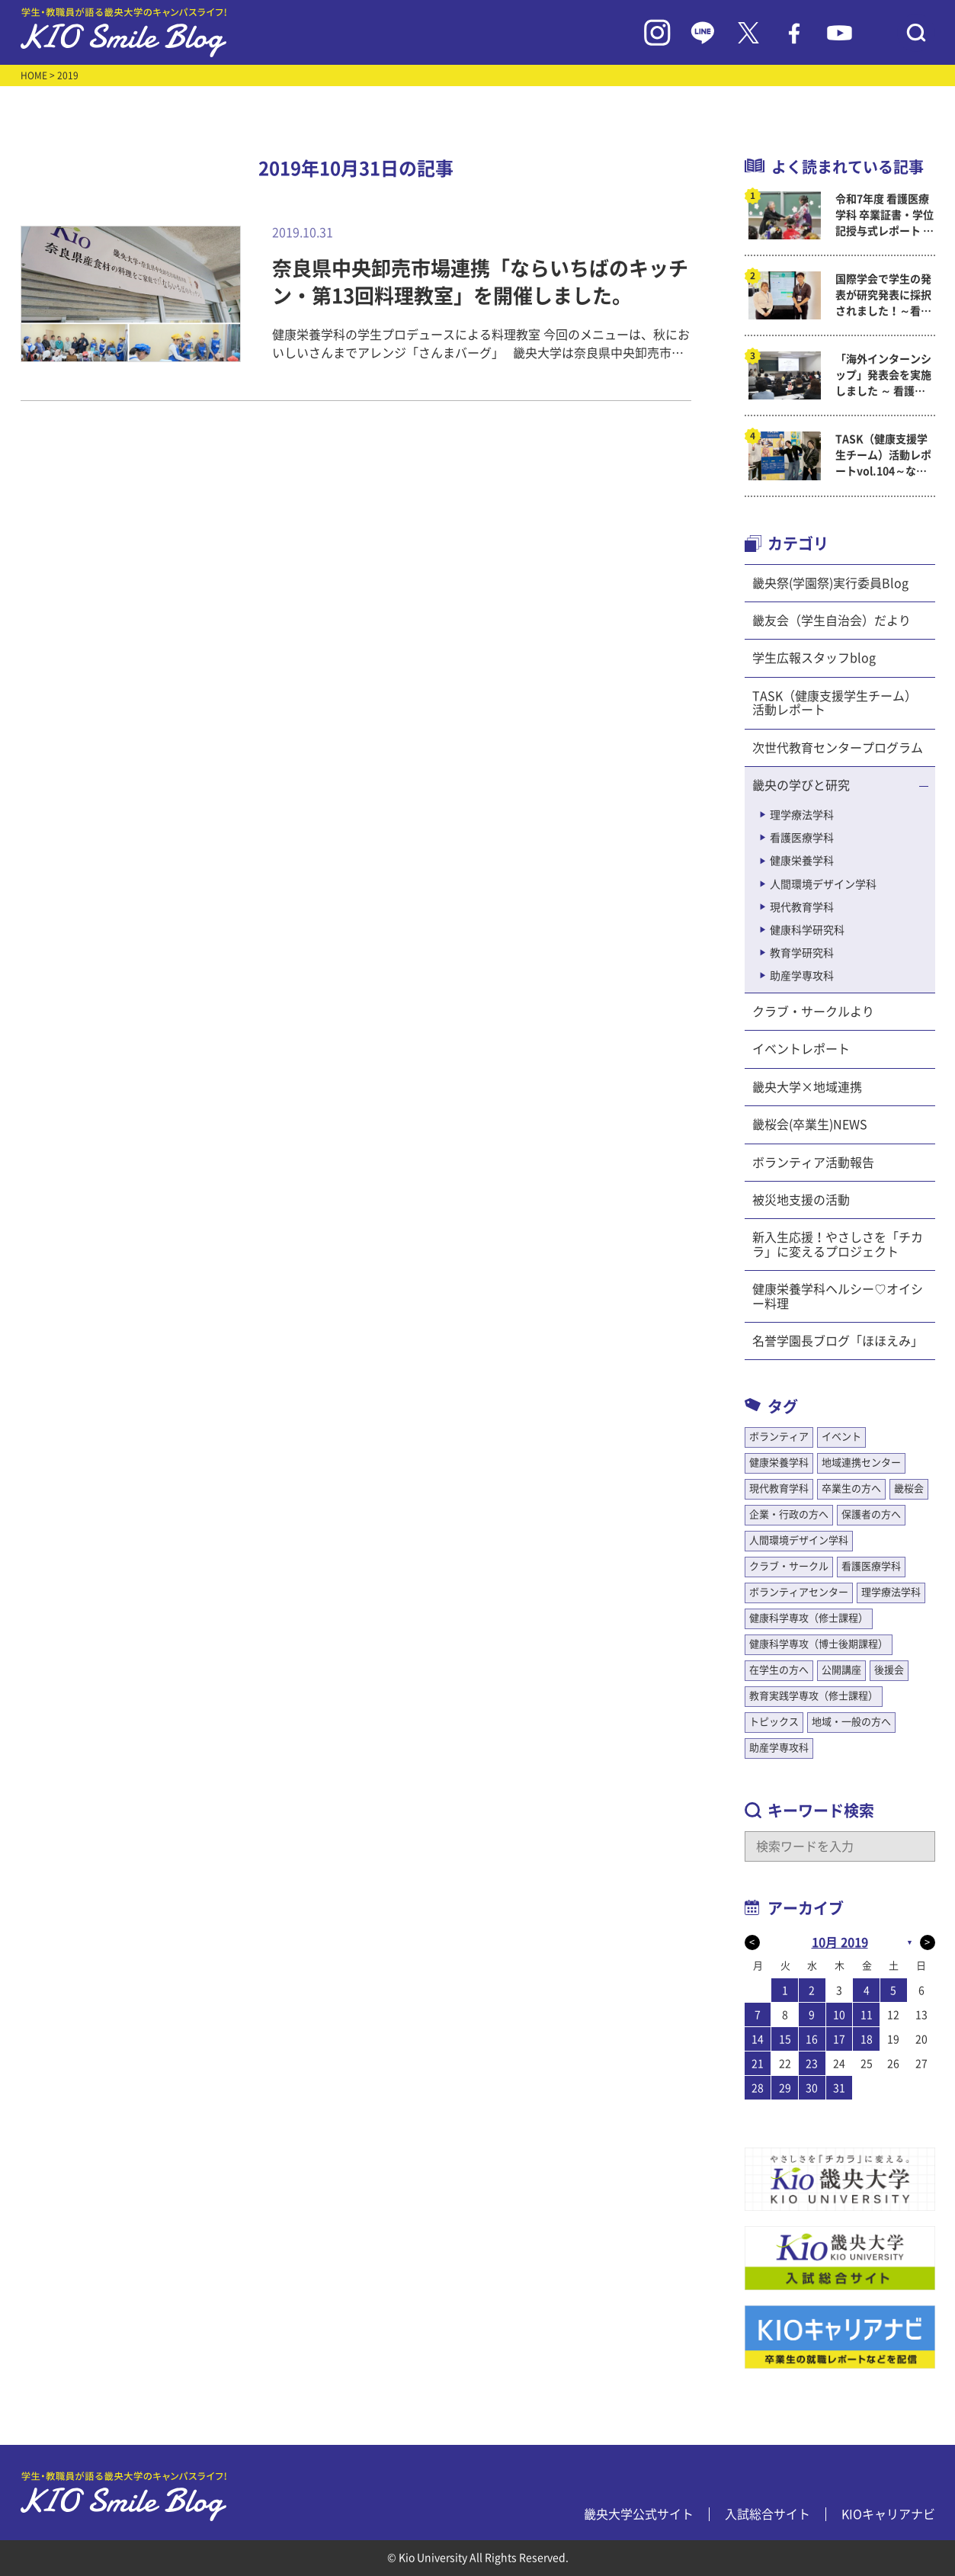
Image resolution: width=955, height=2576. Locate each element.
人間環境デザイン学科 (823, 884)
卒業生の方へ (851, 1488)
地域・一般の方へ (851, 1722)
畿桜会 (909, 1488)
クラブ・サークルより (813, 1012)
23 (812, 2063)
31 (839, 2088)
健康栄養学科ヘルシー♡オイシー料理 (837, 1296)
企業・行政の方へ (788, 1514)
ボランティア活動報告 (813, 1162)
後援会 (889, 1670)
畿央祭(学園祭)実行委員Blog (830, 583)
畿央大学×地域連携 (807, 1087)
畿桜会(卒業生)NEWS (809, 1124)
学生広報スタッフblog (814, 658)
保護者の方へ (871, 1514)
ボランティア (779, 1437)
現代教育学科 (802, 907)
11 (866, 2015)
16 (812, 2039)
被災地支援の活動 (801, 1200)
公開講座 (841, 1670)
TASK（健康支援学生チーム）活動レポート (834, 703)
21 (758, 2063)
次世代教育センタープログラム (837, 748)
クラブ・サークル (788, 1566)
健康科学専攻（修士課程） (808, 1618)
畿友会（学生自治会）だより (831, 620)
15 (785, 2039)
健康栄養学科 (802, 860)
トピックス (774, 1722)
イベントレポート (801, 1049)
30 (812, 2088)
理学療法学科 (802, 815)
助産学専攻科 (802, 975)
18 (866, 2039)
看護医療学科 (802, 837)
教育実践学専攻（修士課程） (813, 1696)
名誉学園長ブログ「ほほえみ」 (837, 1341)
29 (785, 2088)
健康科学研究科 (807, 930)
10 (839, 2015)
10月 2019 (840, 1942)
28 (758, 2088)
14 (758, 2039)
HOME (34, 75)
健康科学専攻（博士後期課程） (818, 1644)
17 (839, 2039)
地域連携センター (861, 1463)
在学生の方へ (779, 1670)
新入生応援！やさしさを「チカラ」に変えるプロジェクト (837, 1244)
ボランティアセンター (798, 1592)
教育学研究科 (802, 953)
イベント (841, 1437)
